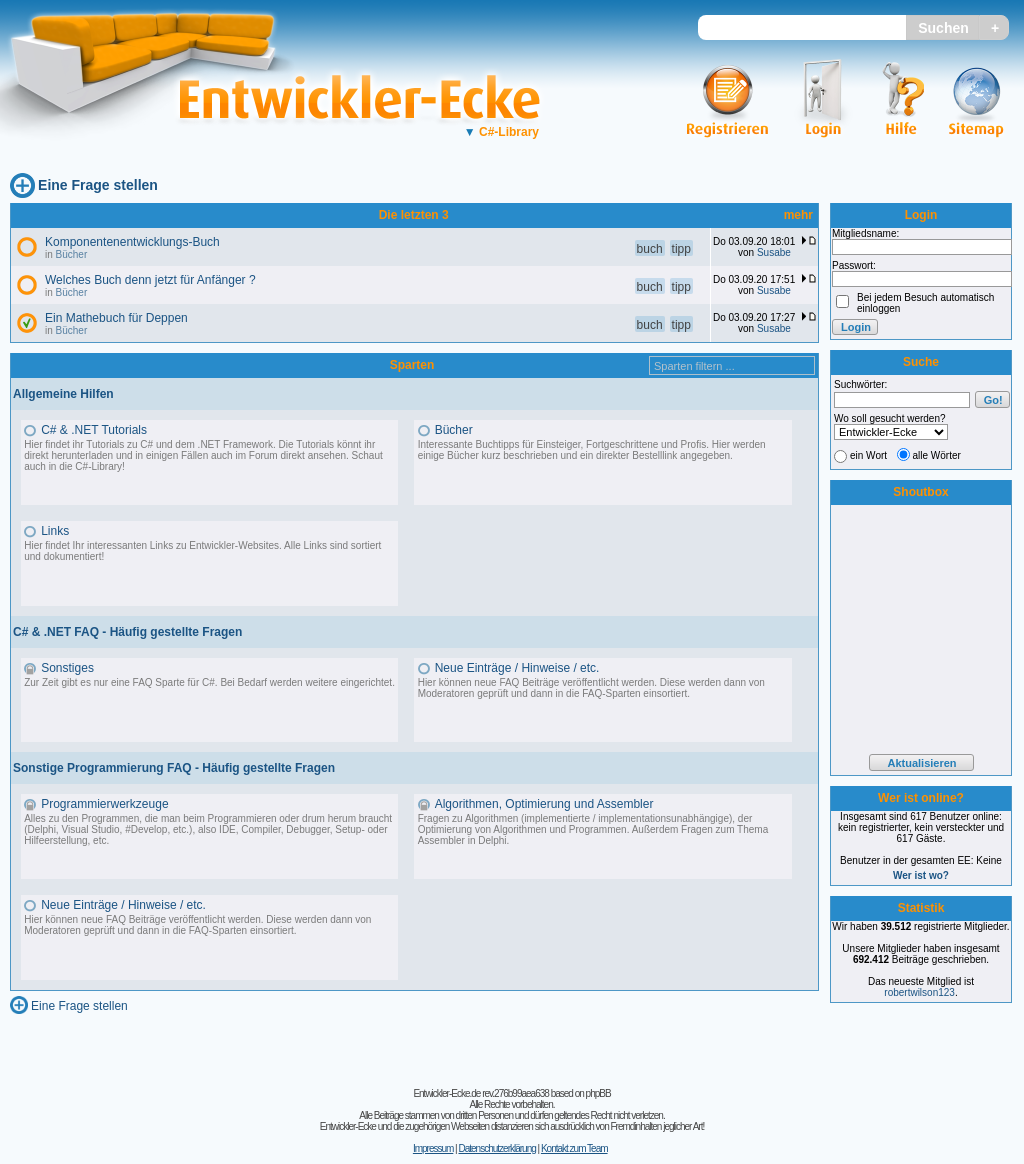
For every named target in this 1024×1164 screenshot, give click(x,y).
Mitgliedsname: (865, 233)
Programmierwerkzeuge (104, 804)
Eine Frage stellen (98, 185)
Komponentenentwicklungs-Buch (132, 242)
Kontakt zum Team (574, 1148)
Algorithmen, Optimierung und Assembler (544, 804)
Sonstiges (67, 668)
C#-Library (501, 132)
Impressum (433, 1148)
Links (55, 531)
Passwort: (854, 265)
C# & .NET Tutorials (94, 430)
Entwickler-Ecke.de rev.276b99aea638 (480, 1093)
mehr (798, 215)
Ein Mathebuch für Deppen (116, 318)
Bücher (72, 254)
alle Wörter (937, 455)
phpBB (598, 1093)
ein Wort (868, 455)
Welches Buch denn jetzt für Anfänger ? (150, 280)
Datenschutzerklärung (496, 1148)
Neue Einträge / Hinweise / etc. (517, 668)
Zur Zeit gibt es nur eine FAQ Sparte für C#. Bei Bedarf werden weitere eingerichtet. (209, 682)
